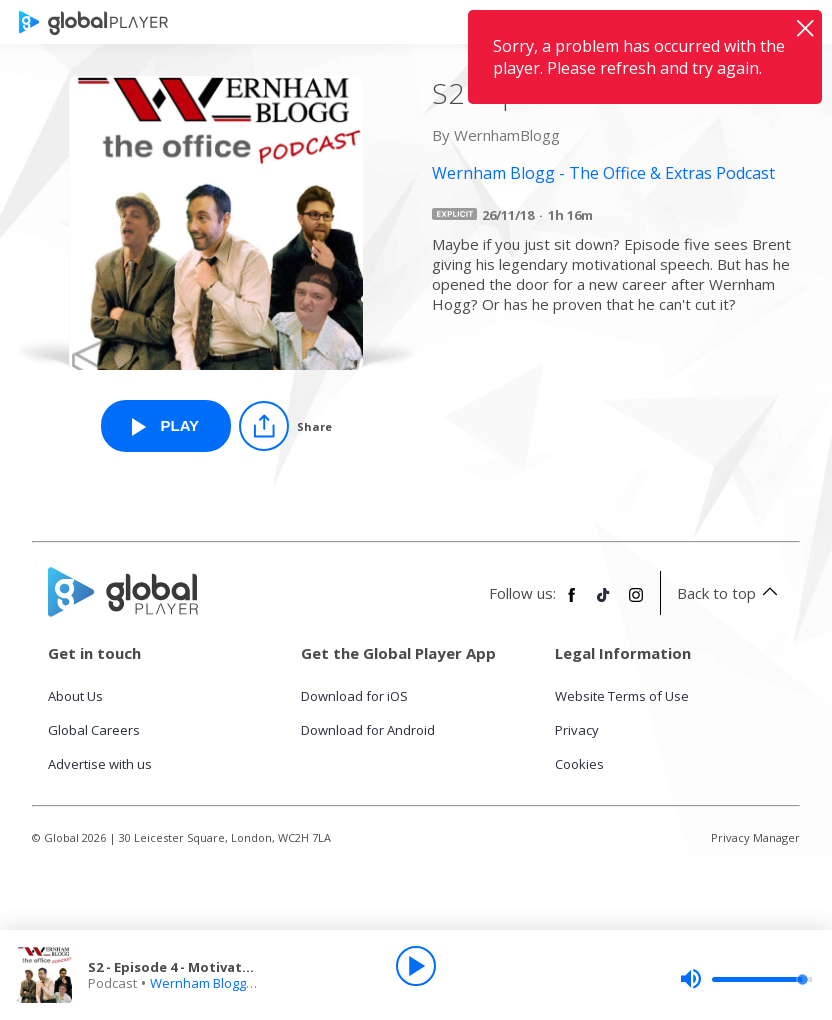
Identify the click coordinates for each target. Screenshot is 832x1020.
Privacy (577, 730)
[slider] (746, 979)
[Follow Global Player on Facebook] (572, 603)
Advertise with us (100, 764)
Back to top (730, 593)
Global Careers (94, 730)
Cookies (579, 764)
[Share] (285, 426)
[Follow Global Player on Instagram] (636, 603)
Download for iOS (354, 696)
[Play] (416, 966)
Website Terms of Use (622, 696)
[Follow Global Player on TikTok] (604, 603)
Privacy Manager (755, 837)
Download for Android (368, 730)
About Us (75, 696)
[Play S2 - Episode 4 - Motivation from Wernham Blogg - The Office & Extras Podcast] (166, 426)
